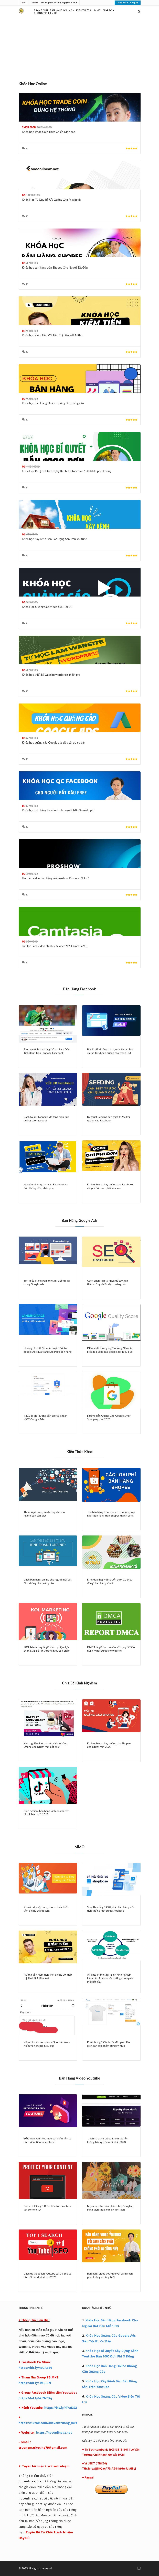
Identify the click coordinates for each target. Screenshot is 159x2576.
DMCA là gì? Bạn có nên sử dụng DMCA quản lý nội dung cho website (111, 1648)
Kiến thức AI (84, 10)
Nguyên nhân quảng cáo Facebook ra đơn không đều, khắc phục (45, 1186)
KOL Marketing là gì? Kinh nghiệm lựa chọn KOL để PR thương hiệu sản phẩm (47, 1648)
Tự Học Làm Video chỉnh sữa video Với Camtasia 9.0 (54, 946)
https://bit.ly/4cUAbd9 (35, 2368)
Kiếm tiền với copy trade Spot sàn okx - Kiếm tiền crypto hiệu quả (47, 2043)
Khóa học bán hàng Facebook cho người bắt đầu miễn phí (58, 810)
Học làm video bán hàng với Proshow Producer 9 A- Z (55, 878)
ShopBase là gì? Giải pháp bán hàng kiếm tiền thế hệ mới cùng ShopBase (111, 1908)
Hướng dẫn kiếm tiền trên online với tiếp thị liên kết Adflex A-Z (48, 1976)
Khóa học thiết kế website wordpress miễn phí (51, 674)
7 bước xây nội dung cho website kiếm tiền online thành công (46, 1908)
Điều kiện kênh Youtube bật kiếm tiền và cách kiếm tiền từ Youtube (47, 2140)
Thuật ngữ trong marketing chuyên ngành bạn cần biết (44, 1513)
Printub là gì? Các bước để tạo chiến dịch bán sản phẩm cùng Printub (108, 2043)
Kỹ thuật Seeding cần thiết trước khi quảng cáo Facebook (108, 1118)
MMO (97, 10)
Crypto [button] (108, 10)
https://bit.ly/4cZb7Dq (35, 2398)
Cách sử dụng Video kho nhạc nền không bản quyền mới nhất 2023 (107, 2140)
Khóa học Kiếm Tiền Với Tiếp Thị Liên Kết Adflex (52, 335)
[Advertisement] (79, 46)
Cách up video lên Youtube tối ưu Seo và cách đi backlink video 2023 (47, 2275)
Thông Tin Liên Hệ (45, 13)
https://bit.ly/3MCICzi (35, 2383)
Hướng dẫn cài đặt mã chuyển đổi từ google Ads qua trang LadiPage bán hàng (48, 1349)
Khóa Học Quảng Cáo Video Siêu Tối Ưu (47, 607)
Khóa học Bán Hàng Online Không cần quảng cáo (53, 403)
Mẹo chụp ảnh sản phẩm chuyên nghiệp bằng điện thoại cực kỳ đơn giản (110, 2207)
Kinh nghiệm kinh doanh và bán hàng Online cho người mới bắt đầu (45, 1745)
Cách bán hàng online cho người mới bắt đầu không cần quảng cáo (48, 1581)
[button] (139, 11)
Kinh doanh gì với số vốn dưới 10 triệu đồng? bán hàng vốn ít (110, 1581)
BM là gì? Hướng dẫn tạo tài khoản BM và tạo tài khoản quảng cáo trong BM (110, 1051)
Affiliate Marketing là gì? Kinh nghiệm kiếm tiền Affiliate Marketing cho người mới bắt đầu (110, 1978)
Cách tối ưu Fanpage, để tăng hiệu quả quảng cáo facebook (46, 1118)
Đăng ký (134, 2)
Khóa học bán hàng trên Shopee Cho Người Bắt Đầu (55, 267)
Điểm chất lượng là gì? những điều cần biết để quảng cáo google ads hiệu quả (110, 1349)
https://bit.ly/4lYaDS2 (60, 2408)
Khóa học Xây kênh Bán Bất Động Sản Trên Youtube (54, 539)
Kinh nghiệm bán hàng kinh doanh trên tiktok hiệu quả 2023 (47, 1812)
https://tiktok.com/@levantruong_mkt (48, 2423)
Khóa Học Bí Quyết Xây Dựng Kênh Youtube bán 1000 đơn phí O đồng (66, 471)
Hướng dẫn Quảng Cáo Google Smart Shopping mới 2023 (109, 1417)
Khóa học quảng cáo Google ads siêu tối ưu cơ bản (54, 742)
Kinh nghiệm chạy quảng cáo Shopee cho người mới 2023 (109, 1745)
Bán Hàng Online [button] (62, 10)
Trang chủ (41, 10)
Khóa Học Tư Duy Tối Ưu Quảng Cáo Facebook (51, 199)
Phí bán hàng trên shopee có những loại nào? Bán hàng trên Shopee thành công (111, 1513)
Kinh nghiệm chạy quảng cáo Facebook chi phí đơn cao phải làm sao (110, 1186)
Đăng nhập (122, 2)
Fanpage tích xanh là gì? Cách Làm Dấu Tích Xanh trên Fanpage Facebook (47, 1051)
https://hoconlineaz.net (54, 2432)
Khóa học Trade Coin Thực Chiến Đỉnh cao (48, 132)
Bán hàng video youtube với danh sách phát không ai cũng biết (110, 2275)
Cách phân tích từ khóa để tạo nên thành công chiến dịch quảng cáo (107, 1282)
